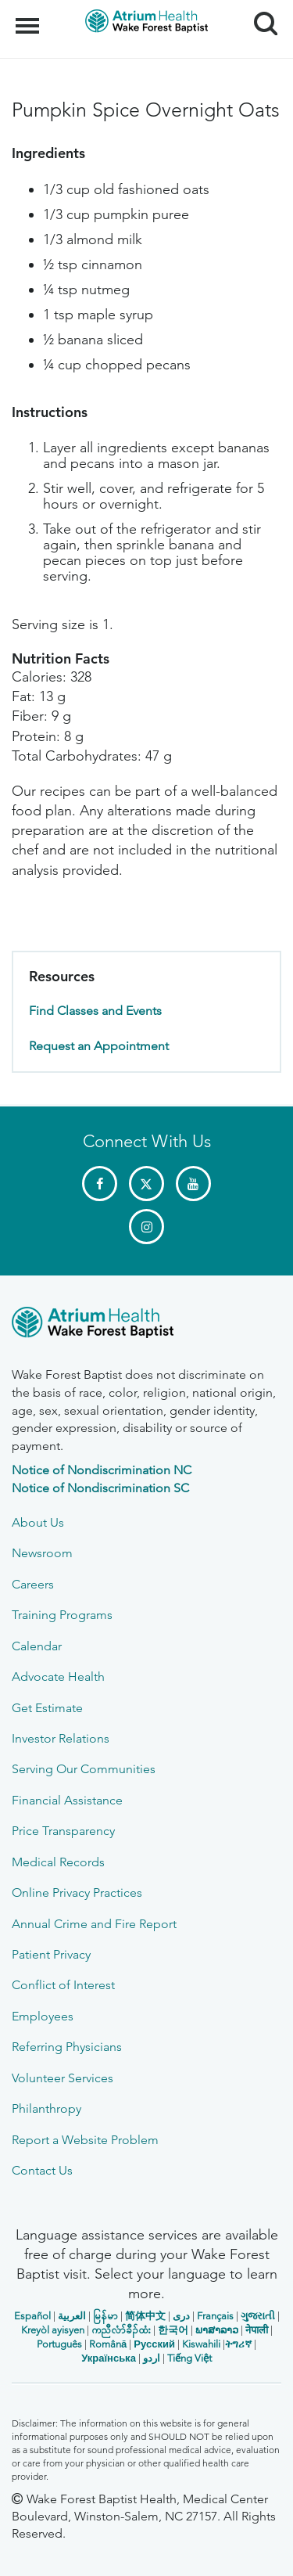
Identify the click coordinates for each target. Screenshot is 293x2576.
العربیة (72, 2316)
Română (108, 2344)
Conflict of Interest (63, 1984)
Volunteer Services (62, 2078)
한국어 (173, 2330)
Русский (154, 2344)
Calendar (37, 1646)
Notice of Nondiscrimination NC (101, 1469)
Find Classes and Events (95, 1010)
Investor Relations (60, 1738)
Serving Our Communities (83, 1768)
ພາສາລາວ (216, 2330)
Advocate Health (58, 1676)
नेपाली (256, 2330)
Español (32, 2316)
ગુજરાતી (258, 2316)
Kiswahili (201, 2344)
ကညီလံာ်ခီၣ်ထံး (121, 2330)
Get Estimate (47, 1707)
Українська (108, 2358)
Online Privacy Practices (77, 1892)
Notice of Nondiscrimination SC (100, 1487)
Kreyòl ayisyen (52, 2330)
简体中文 (145, 2316)
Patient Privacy (51, 1954)
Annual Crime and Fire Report (94, 1923)
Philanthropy (46, 2108)
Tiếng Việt (189, 2358)
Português (59, 2344)
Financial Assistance (67, 1800)
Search (259, 17)
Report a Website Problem (85, 2139)
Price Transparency (63, 1830)
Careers (33, 1584)
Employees (42, 2016)
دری (181, 2316)
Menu (29, 18)
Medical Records (58, 1862)
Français (215, 2316)
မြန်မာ (105, 2316)
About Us (38, 1522)
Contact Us (42, 2170)
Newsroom (42, 1552)
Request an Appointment (99, 1045)
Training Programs (62, 1614)
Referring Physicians (67, 2046)
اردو (151, 2358)
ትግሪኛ (238, 2344)
